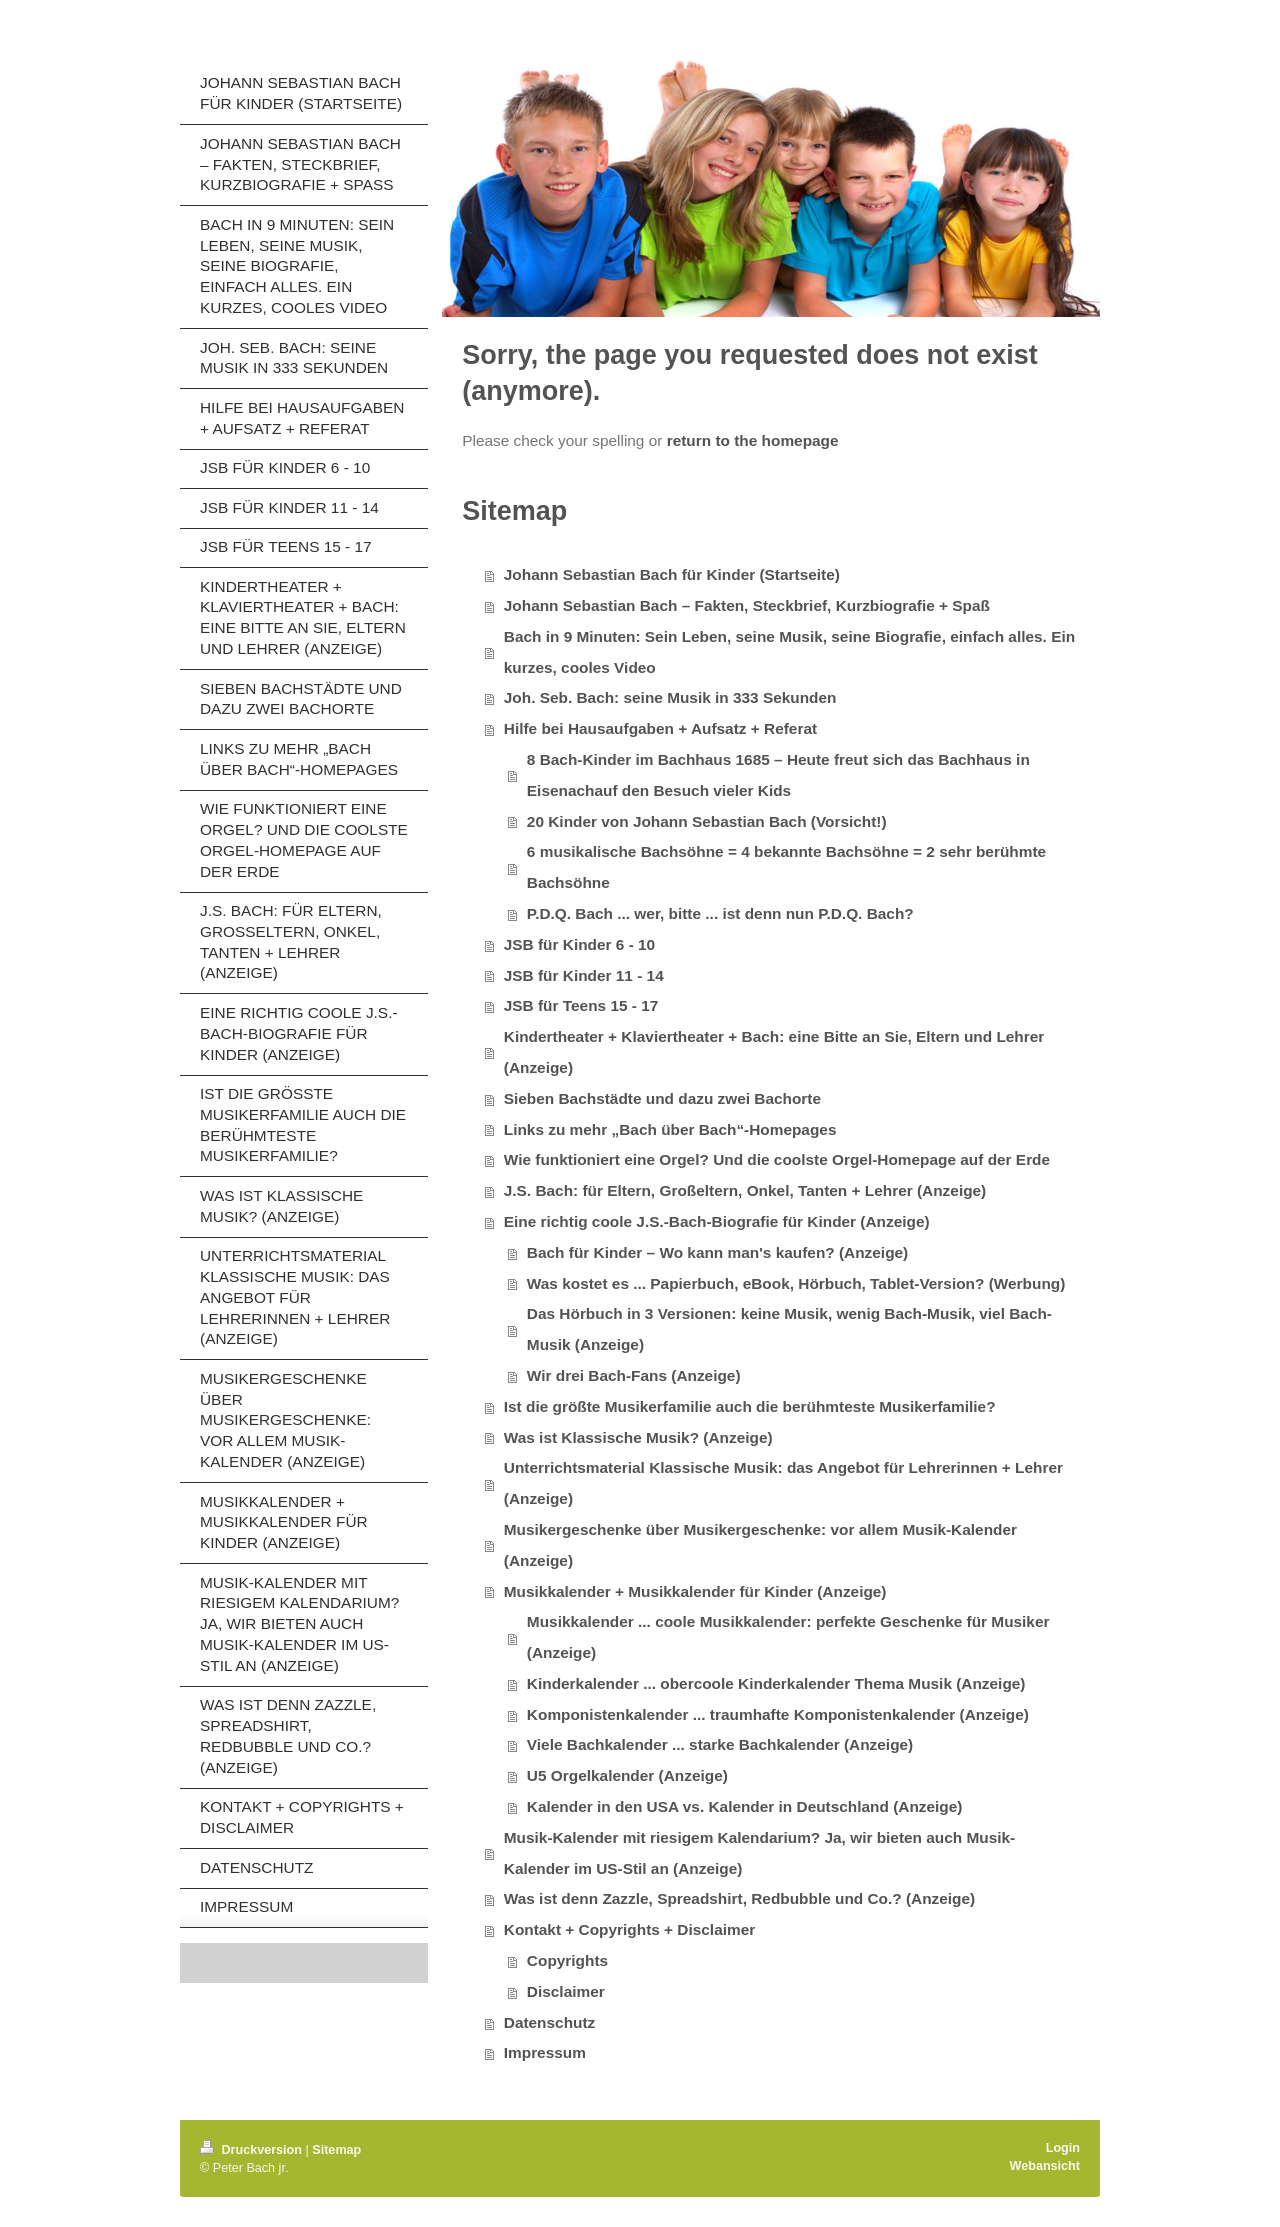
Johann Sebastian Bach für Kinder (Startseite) (672, 574)
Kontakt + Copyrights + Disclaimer (629, 1929)
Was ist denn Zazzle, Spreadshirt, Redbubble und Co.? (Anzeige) (739, 1898)
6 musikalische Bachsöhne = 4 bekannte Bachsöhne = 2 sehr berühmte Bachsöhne (786, 867)
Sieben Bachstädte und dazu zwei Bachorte (662, 1098)
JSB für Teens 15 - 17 (581, 1005)
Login (1063, 2148)
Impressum (545, 2052)
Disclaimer (566, 1991)
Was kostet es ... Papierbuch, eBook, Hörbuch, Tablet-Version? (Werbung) (796, 1283)
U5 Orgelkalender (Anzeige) (627, 1775)
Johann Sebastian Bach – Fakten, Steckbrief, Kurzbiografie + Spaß (747, 605)
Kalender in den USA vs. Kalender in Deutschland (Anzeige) (745, 1806)
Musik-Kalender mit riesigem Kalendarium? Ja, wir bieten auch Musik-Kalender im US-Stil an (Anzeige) (759, 1853)
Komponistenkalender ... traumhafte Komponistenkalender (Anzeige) (778, 1714)
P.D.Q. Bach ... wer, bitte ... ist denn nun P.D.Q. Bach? (720, 913)
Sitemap (336, 2150)
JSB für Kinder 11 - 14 (584, 975)
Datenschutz (550, 2022)
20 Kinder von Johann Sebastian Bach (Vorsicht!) (707, 821)
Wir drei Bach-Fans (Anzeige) (634, 1375)
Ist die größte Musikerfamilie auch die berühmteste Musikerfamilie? (750, 1406)
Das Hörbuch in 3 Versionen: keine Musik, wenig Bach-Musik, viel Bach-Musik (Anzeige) (789, 1329)
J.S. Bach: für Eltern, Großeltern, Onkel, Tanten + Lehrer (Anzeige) (745, 1190)
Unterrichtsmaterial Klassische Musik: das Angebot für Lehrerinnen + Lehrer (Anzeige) (783, 1483)
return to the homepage (753, 440)
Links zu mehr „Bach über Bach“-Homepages (670, 1129)
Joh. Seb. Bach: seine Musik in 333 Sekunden (670, 697)
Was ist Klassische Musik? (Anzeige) (638, 1437)
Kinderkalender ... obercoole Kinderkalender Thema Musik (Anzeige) (776, 1683)
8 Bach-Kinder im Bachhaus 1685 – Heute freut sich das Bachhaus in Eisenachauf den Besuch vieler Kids (778, 775)
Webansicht (1045, 2166)
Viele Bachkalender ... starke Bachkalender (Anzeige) (720, 1744)
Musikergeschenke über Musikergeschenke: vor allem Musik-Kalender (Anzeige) (760, 1545)
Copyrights (567, 1960)
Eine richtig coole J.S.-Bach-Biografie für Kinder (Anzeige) (717, 1221)
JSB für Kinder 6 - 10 (579, 944)
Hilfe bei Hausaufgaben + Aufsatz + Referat (660, 728)
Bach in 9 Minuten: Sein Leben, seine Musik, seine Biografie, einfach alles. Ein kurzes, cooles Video (789, 652)
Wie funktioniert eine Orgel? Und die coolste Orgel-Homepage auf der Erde (777, 1159)
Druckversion (253, 2150)
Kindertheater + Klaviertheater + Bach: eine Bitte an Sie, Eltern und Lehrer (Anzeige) (774, 1052)
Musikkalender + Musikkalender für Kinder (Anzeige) (695, 1591)
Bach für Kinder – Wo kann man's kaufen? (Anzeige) (717, 1252)
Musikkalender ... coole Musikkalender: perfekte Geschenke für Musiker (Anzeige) (788, 1637)
